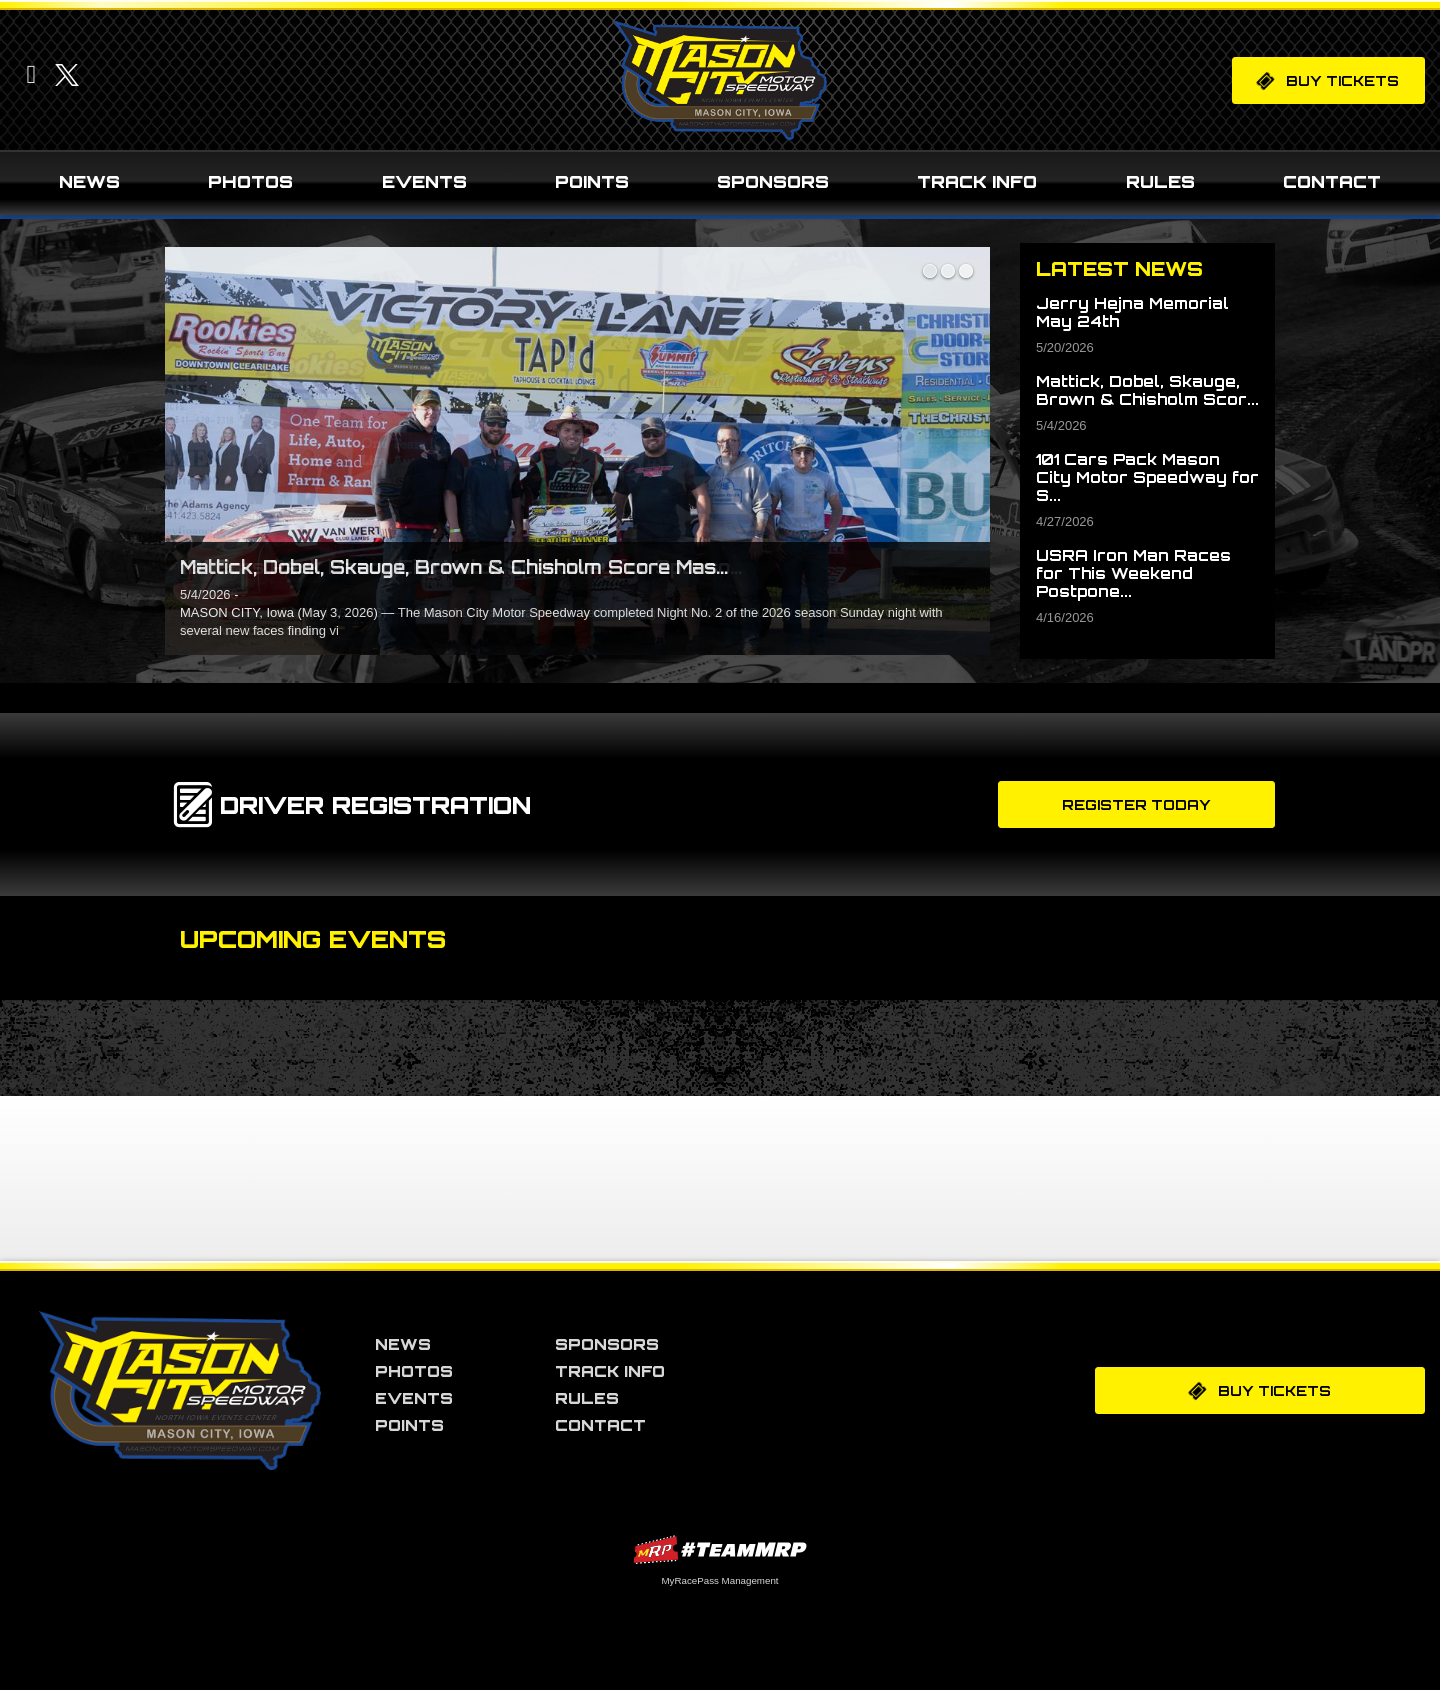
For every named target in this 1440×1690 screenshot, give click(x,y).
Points (592, 181)
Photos (250, 181)
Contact (1332, 181)
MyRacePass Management (719, 1580)
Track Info (977, 181)
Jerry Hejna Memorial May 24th (1132, 312)
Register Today (1136, 804)
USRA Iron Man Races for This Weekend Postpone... (1133, 573)
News (89, 181)
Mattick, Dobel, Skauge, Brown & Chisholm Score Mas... (454, 567)
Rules (1160, 181)
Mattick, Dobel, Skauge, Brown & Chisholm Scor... (1147, 390)
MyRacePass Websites (720, 1549)
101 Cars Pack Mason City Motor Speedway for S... (1147, 477)
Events (424, 181)
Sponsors (773, 181)
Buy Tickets (1327, 80)
